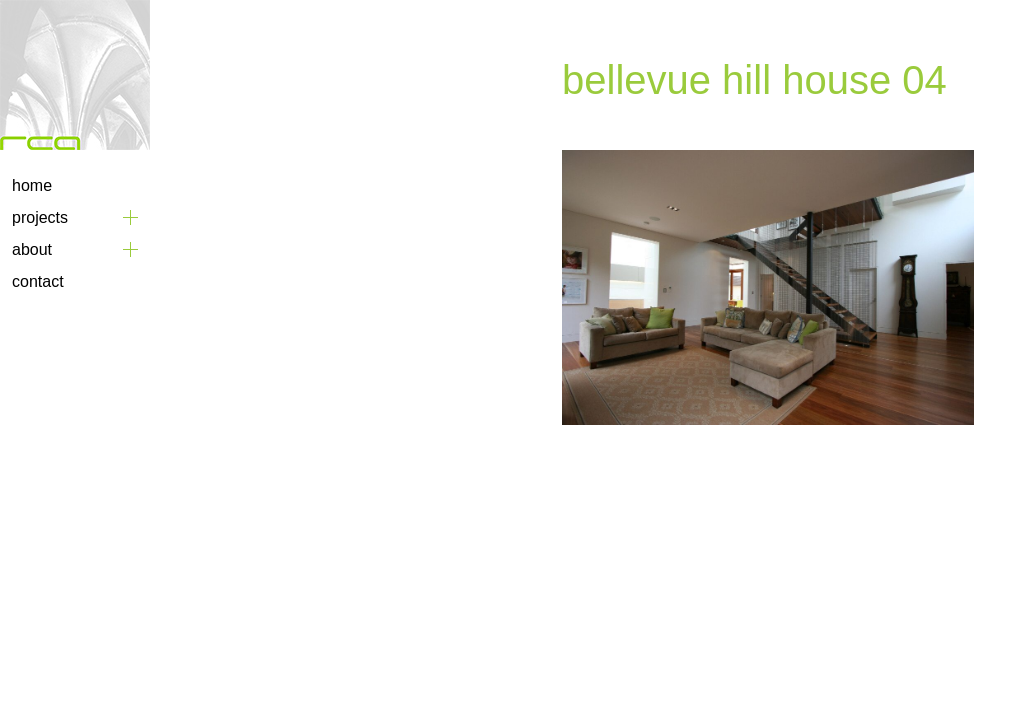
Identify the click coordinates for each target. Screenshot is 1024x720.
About (32, 249)
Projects (40, 217)
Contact (38, 281)
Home (32, 185)
